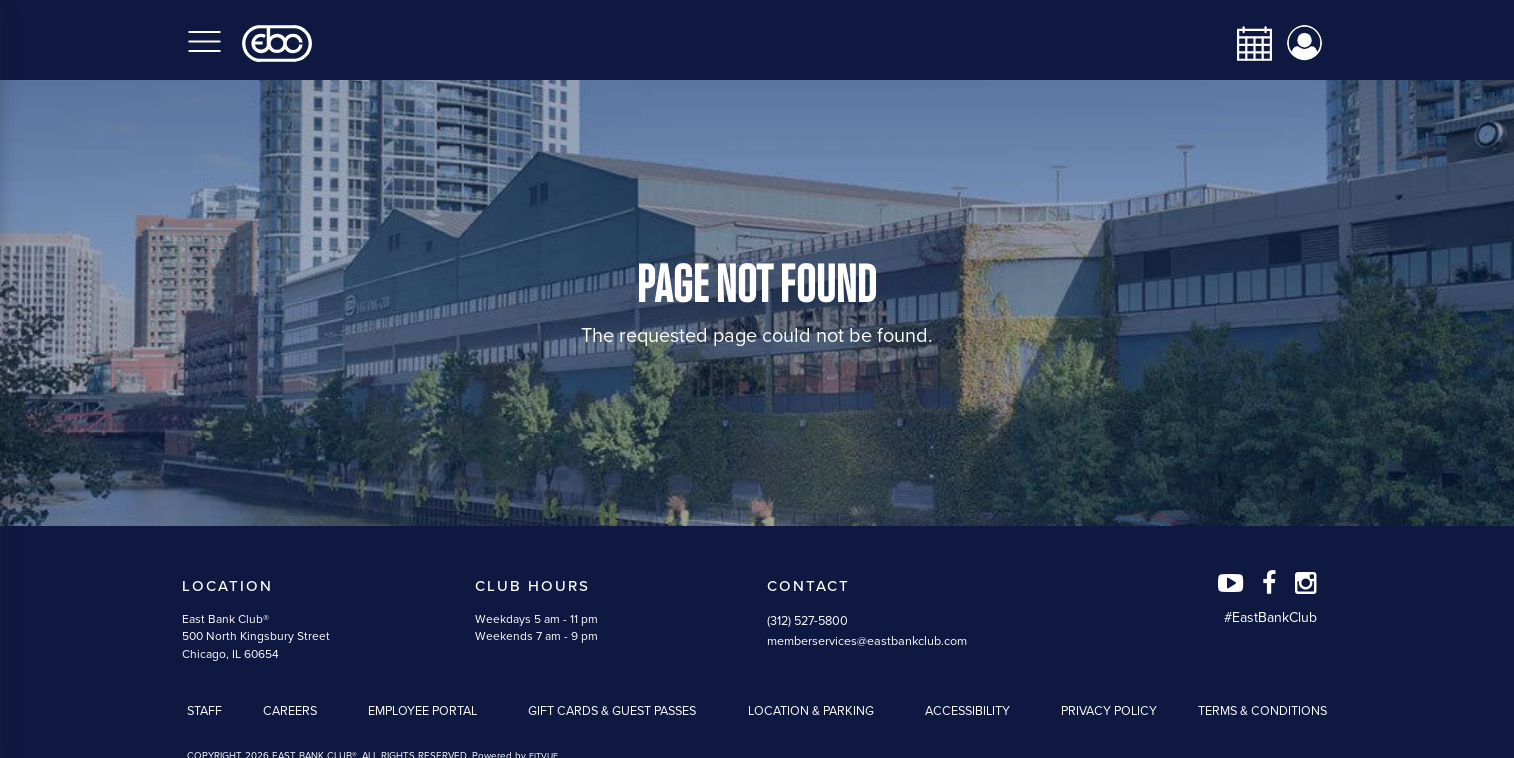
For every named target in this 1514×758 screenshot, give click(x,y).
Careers (290, 711)
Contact (808, 586)
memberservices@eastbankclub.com (867, 641)
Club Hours (532, 586)
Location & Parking (811, 711)
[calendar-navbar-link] (1247, 43)
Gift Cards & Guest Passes (612, 711)
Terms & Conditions (1262, 711)
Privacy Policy (1109, 711)
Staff (204, 711)
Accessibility (967, 711)
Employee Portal (422, 711)
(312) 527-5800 (807, 621)
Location (227, 586)
